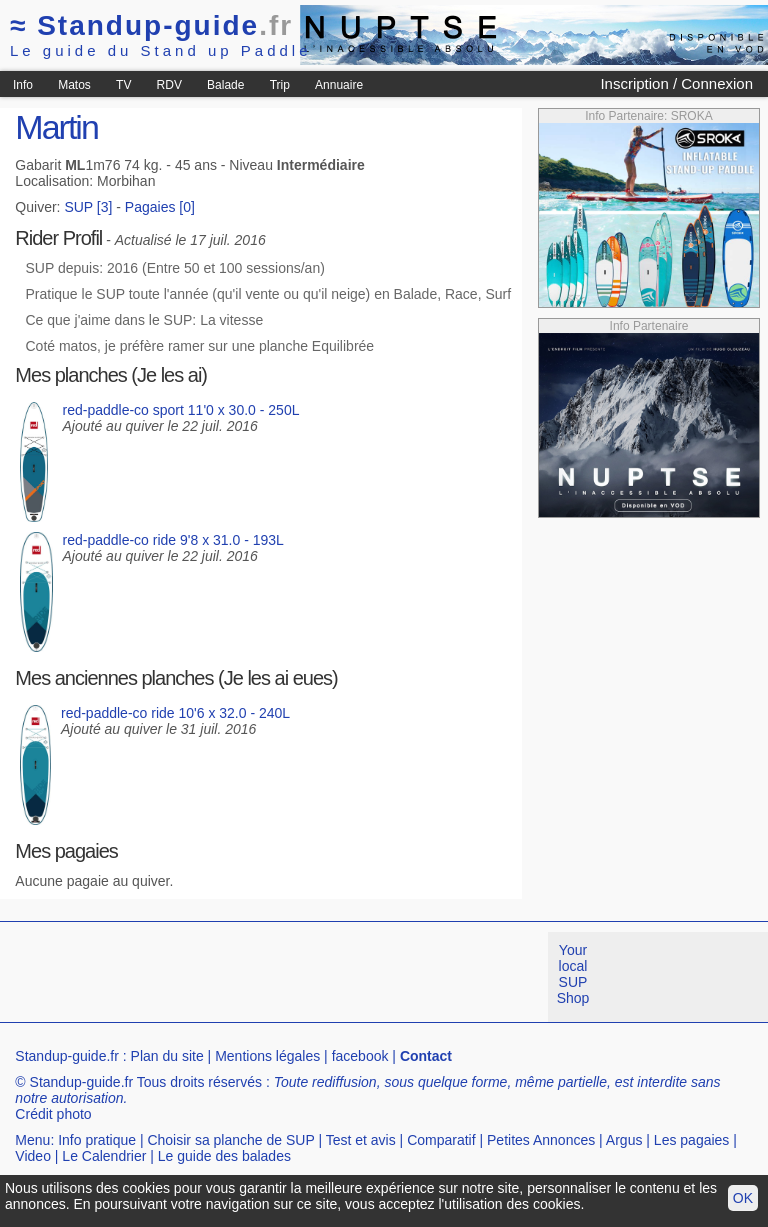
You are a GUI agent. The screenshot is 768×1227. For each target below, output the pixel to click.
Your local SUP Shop (573, 974)
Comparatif (441, 1140)
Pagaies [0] (160, 207)
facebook (360, 1056)
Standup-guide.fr (67, 1056)
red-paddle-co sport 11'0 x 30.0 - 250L (181, 410)
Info (23, 85)
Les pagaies (692, 1140)
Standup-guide (151, 25)
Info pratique (97, 1140)
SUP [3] (88, 207)
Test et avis (361, 1140)
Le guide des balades (224, 1156)
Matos (74, 85)
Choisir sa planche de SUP (230, 1140)
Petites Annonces (541, 1140)
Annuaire (339, 85)
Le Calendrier (104, 1156)
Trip (280, 85)
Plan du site (167, 1056)
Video (33, 1156)
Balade (225, 85)
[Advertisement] (364, 977)
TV (123, 85)
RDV (169, 85)
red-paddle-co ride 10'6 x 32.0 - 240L (175, 713)
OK (743, 1198)
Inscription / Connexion (676, 83)
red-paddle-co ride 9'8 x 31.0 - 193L (173, 540)
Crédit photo (53, 1114)
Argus (624, 1140)
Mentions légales (267, 1056)
